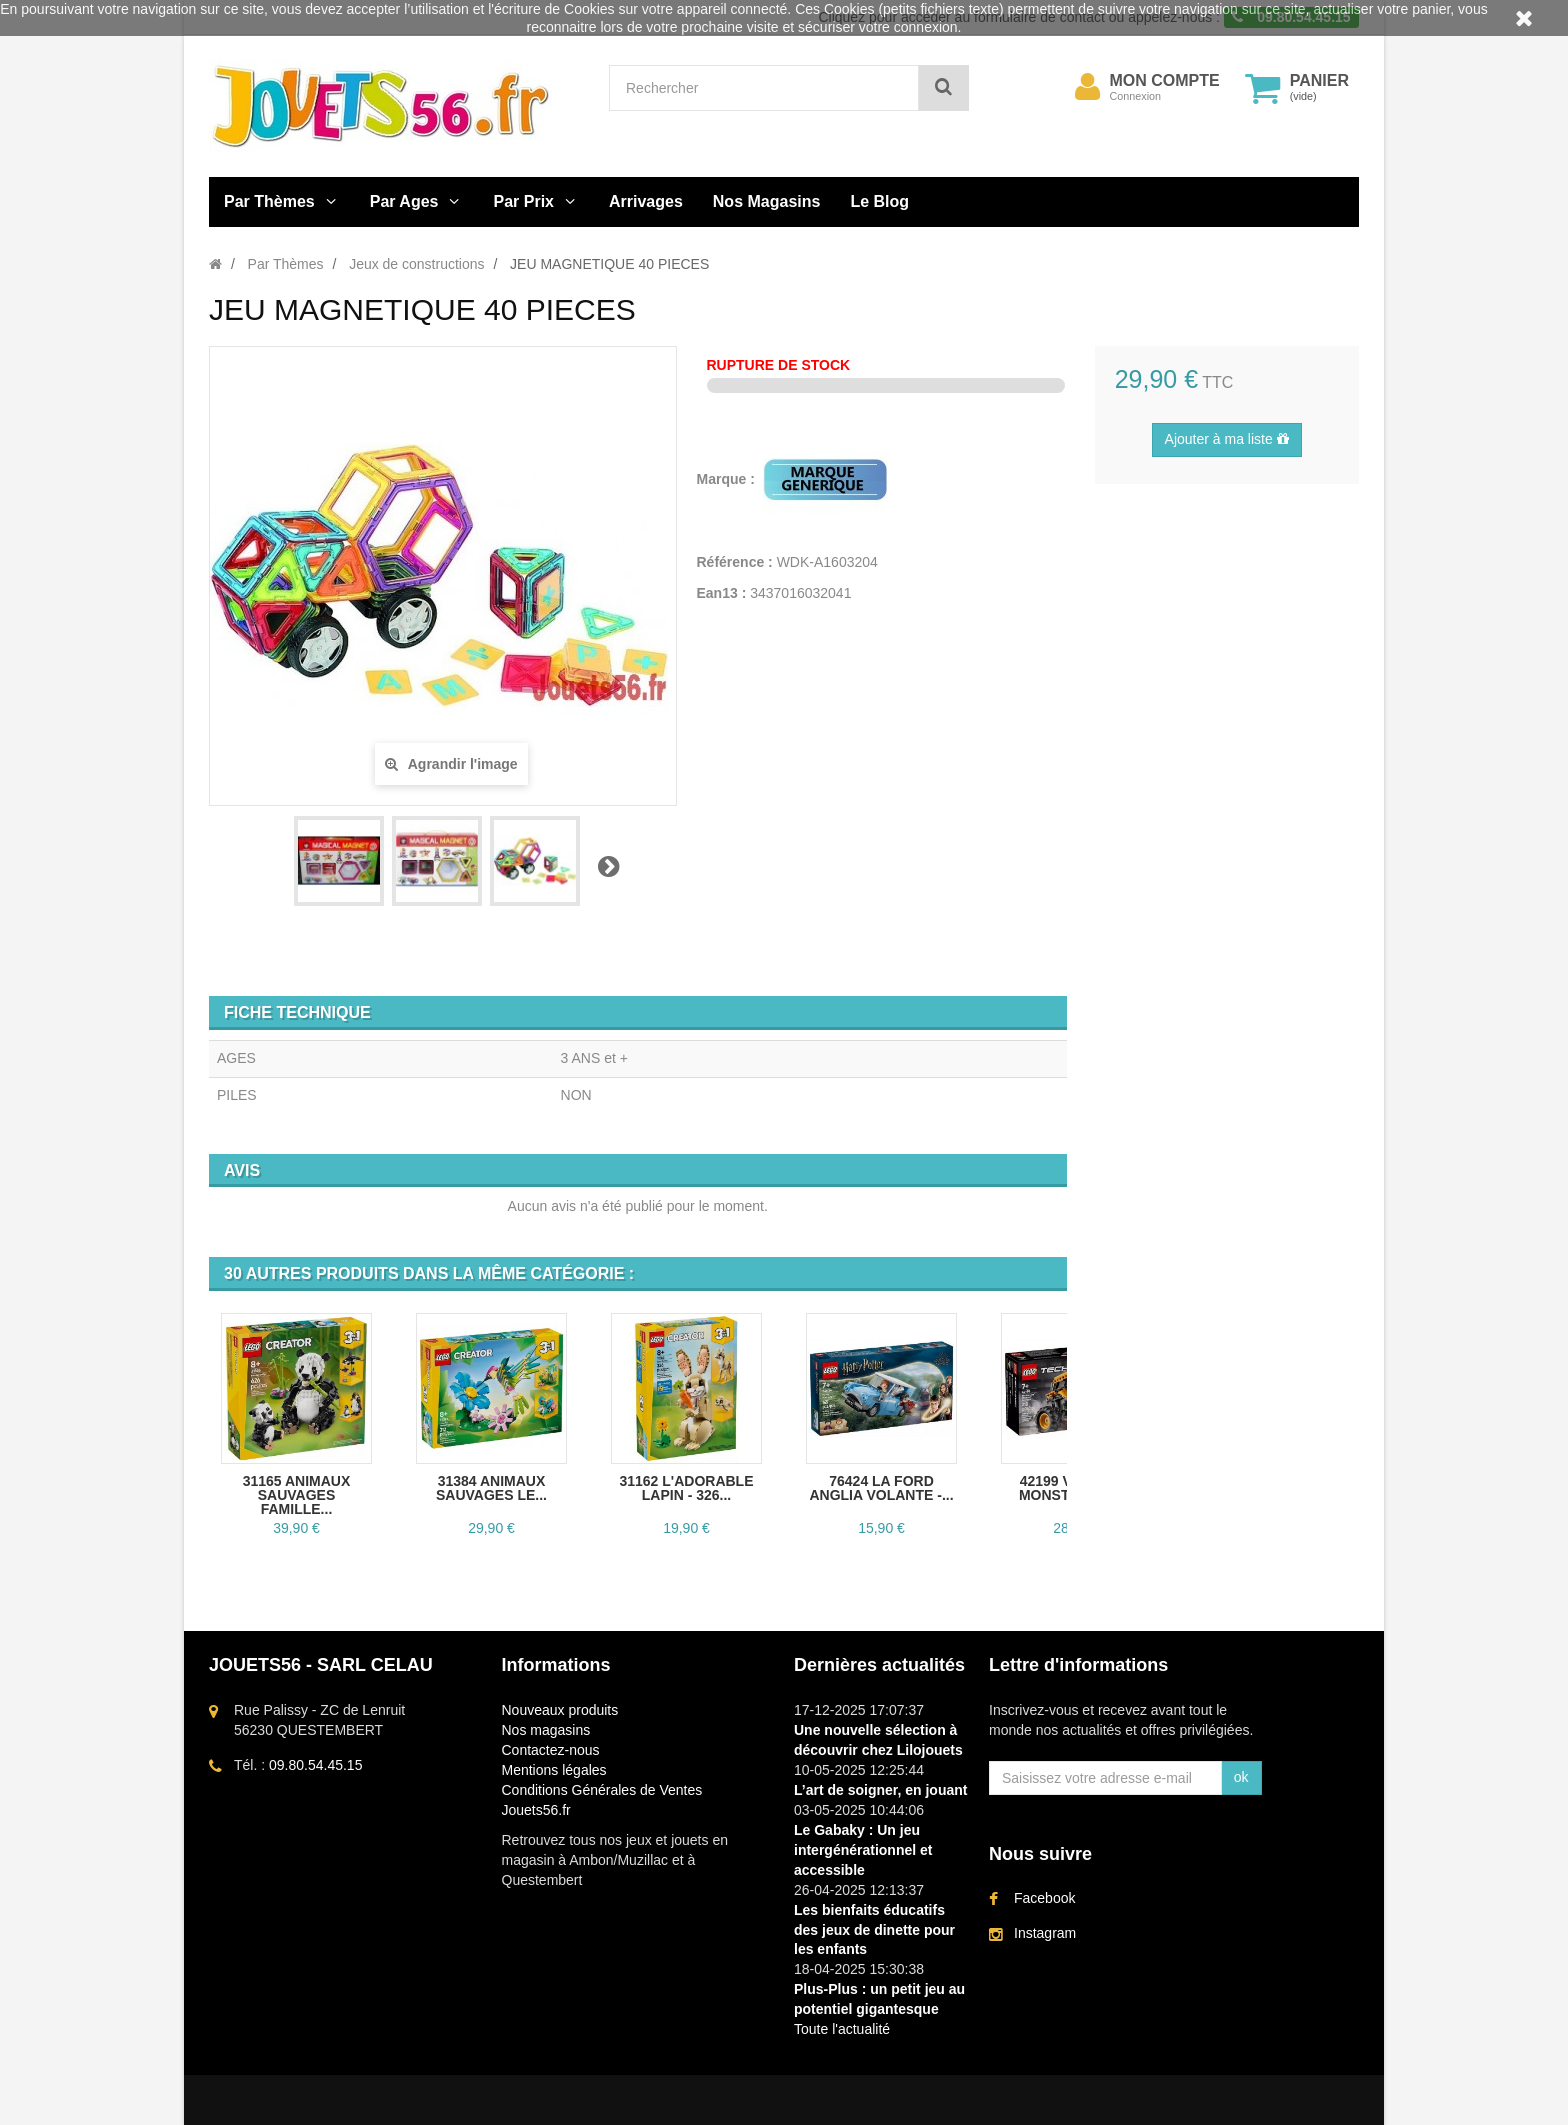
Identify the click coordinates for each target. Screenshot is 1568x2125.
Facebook (1044, 1898)
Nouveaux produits (560, 1710)
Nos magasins (546, 1730)
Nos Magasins (767, 201)
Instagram (1045, 1933)
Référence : (735, 562)
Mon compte (1165, 81)
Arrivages (646, 201)
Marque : (728, 479)
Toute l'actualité (842, 2029)
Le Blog (879, 201)
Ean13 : (722, 593)
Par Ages (404, 201)
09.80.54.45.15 (315, 1765)
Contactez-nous (551, 1750)
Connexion (1136, 96)
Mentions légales (554, 1770)
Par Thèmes (269, 201)
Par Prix (524, 201)
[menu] (1088, 87)
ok (1241, 1777)
